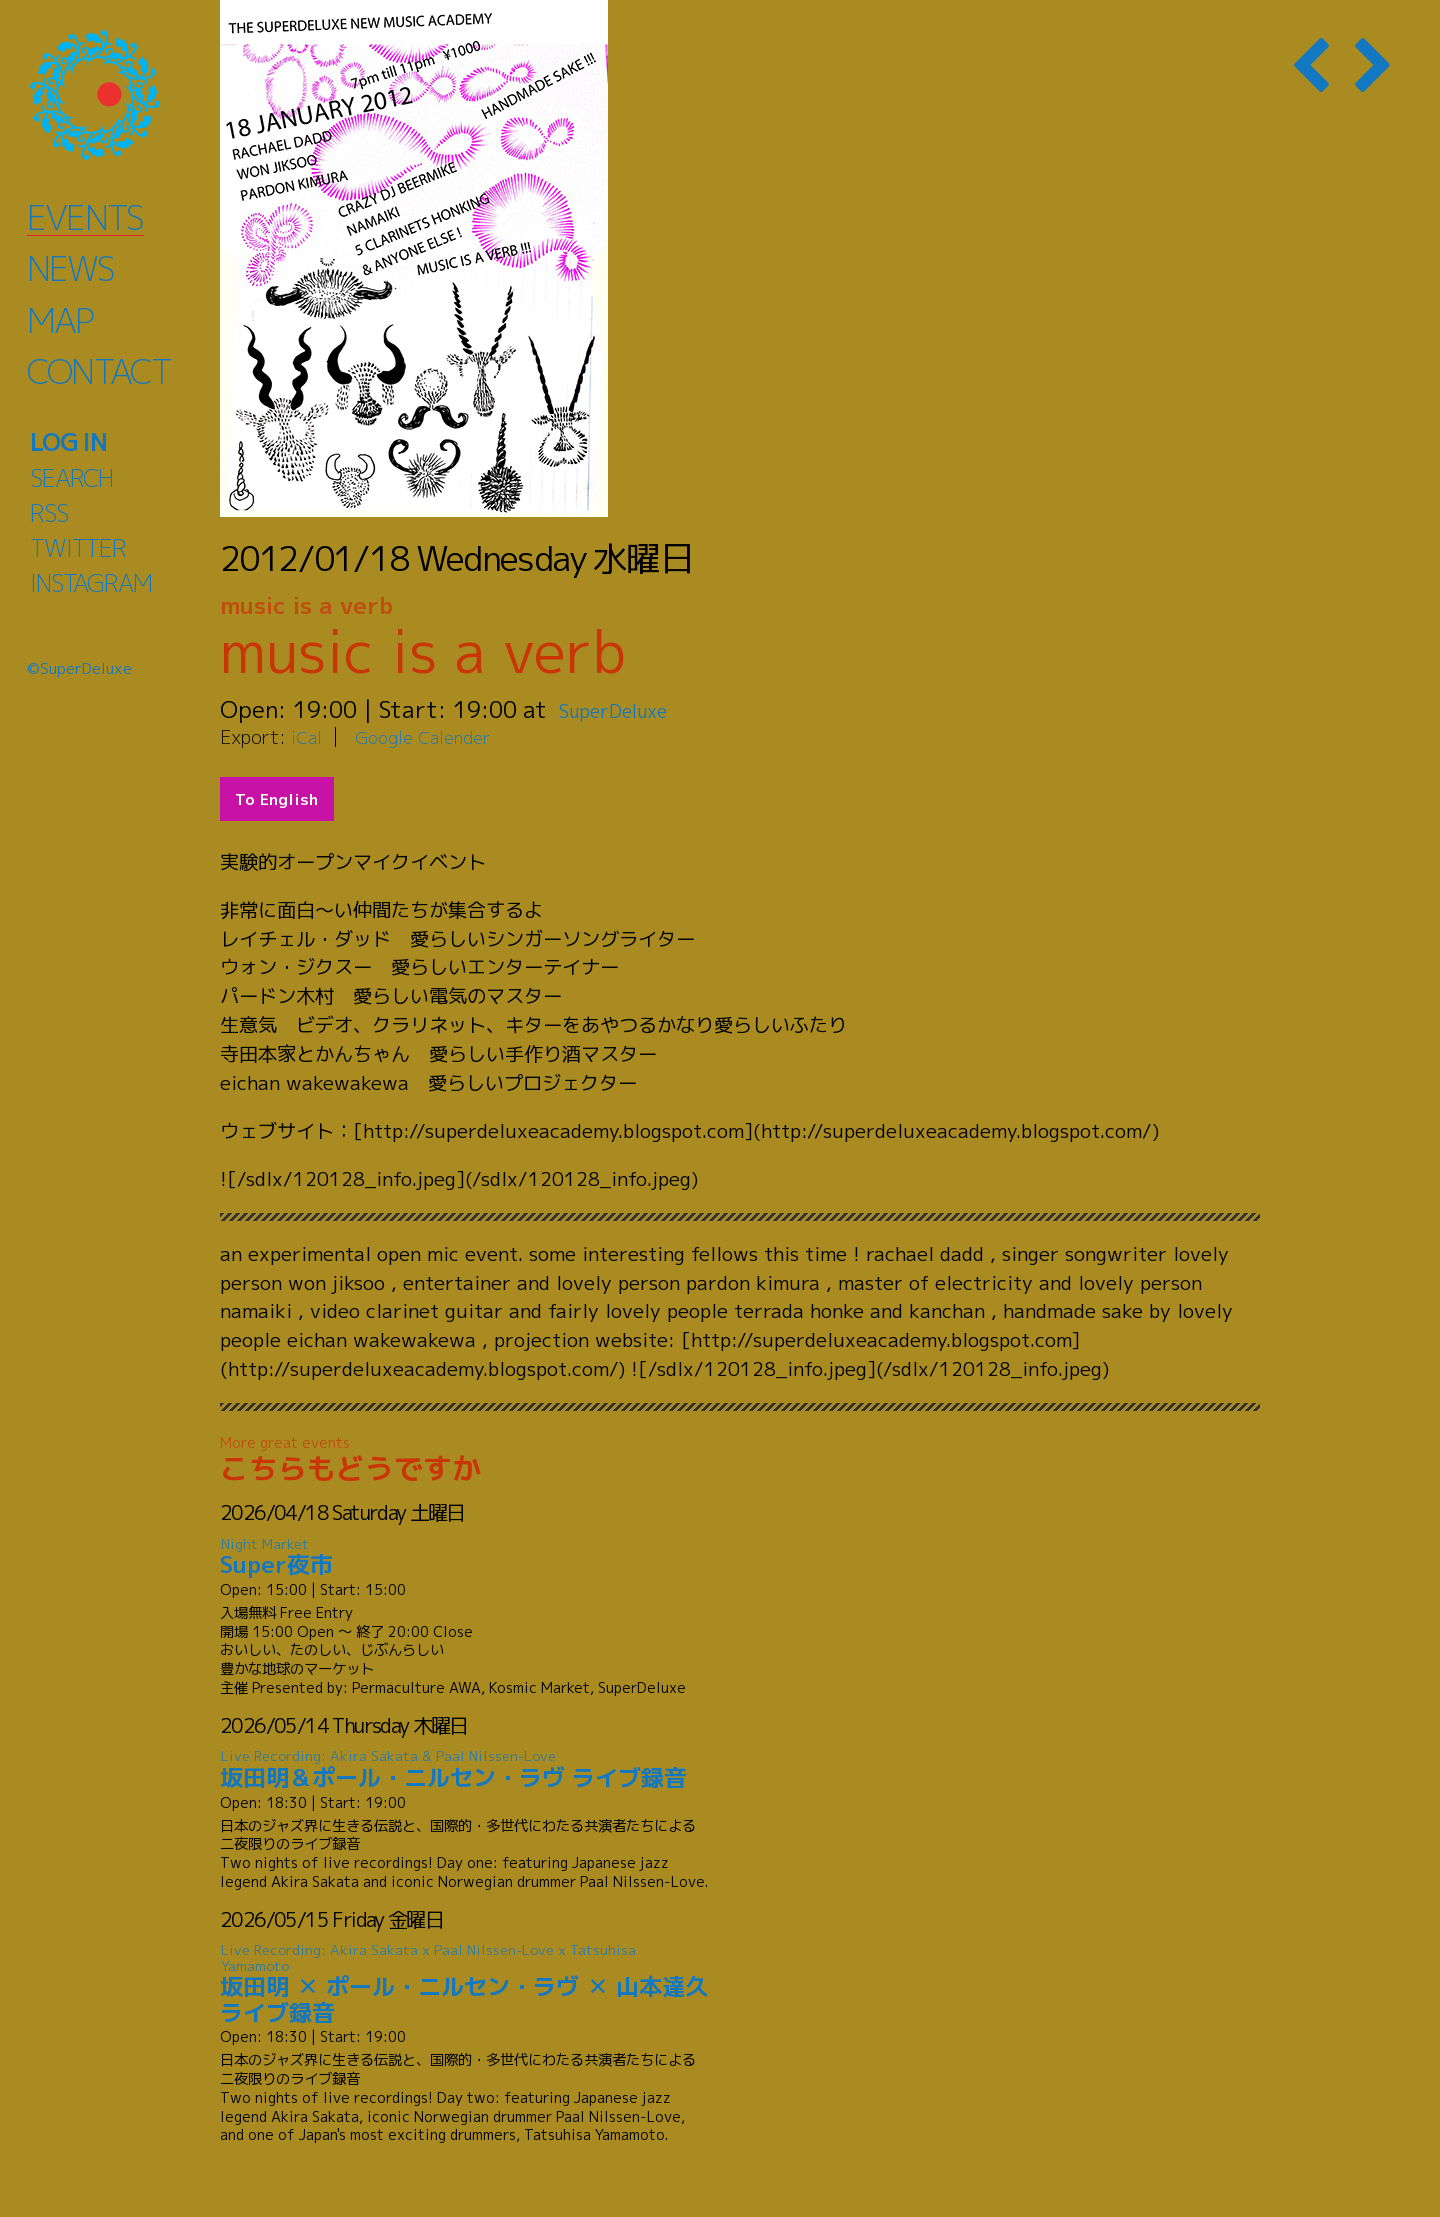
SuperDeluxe (627, 709)
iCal (308, 736)
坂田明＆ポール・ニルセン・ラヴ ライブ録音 (464, 1770)
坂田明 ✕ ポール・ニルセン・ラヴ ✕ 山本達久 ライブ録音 (464, 1984)
